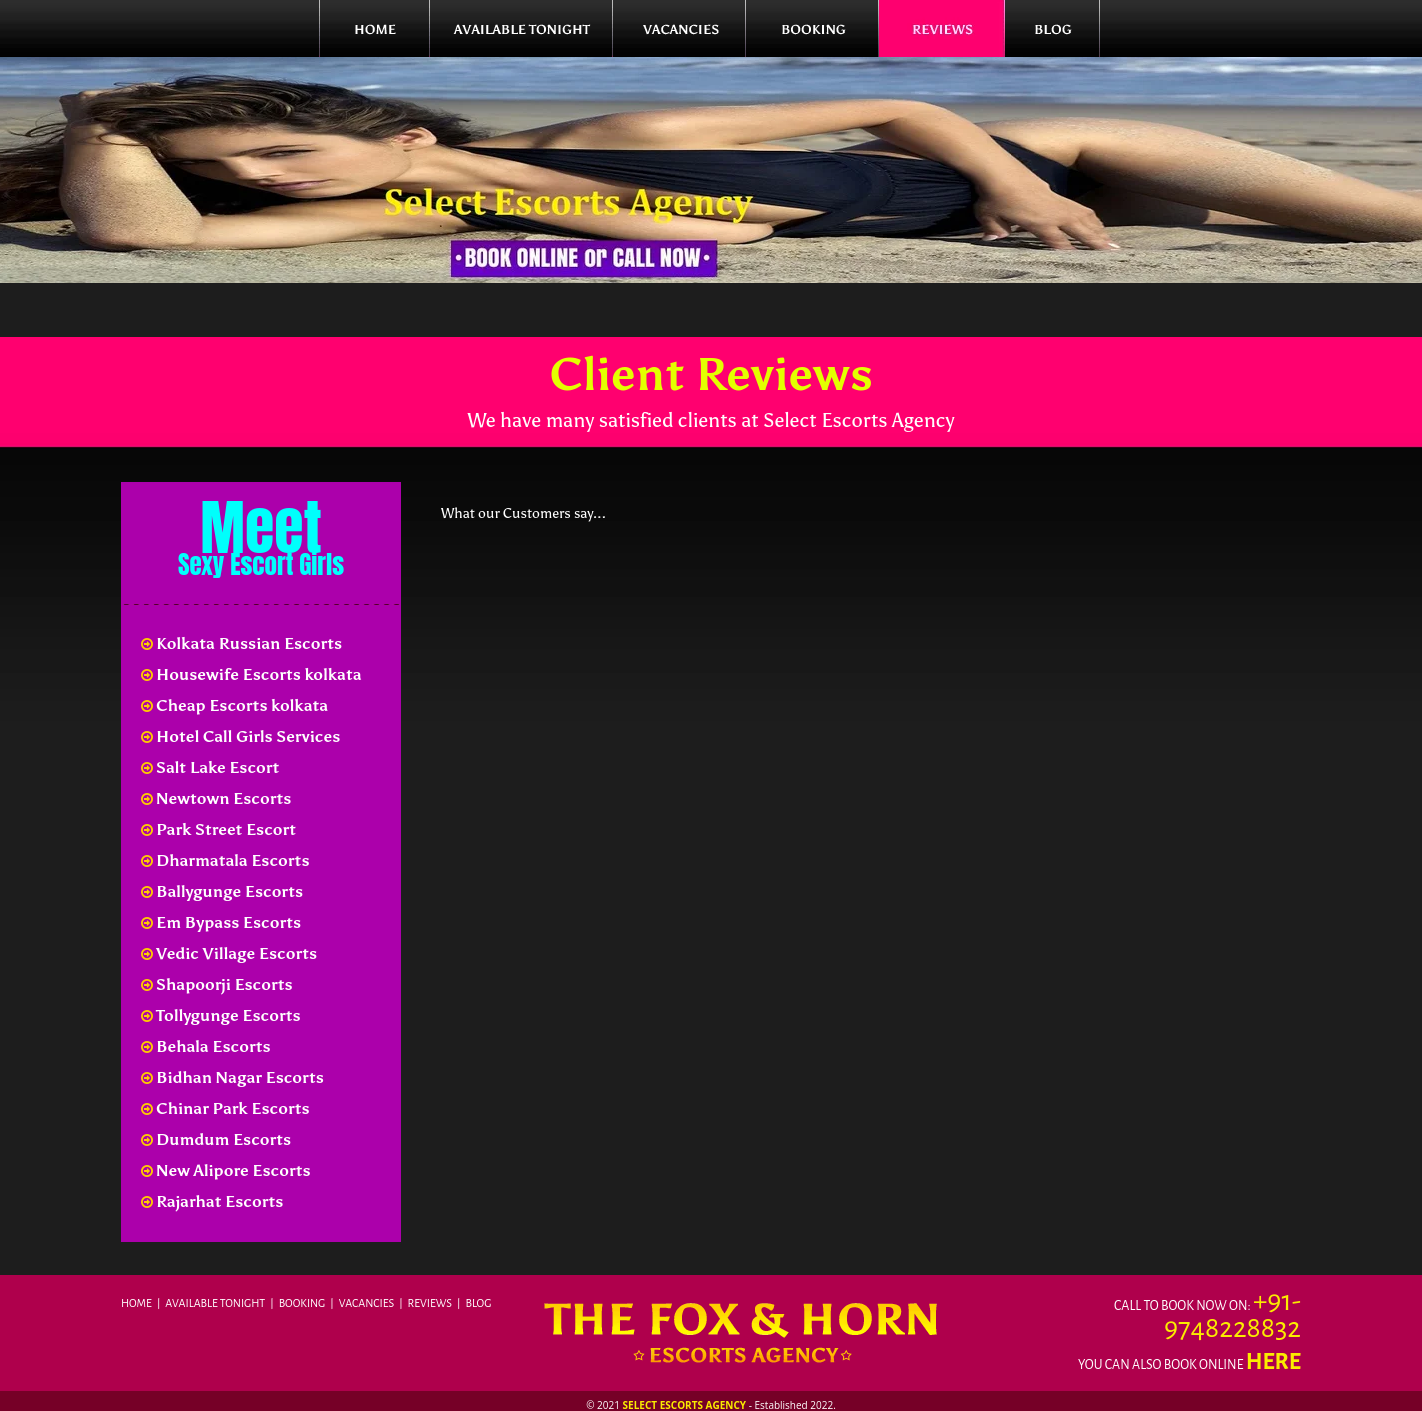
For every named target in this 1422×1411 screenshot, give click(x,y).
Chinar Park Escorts (225, 1108)
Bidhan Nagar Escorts (232, 1077)
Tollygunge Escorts (221, 1015)
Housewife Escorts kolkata (251, 674)
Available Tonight (215, 1303)
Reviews (430, 1303)
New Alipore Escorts (226, 1170)
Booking (302, 1303)
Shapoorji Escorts (217, 984)
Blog (479, 1303)
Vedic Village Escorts (229, 953)
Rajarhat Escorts (212, 1201)
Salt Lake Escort (210, 767)
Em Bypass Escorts (221, 922)
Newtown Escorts (216, 798)
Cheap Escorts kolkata (234, 705)
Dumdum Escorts (216, 1139)
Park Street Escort (218, 829)
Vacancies (366, 1303)
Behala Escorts (206, 1046)
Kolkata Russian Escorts (241, 643)
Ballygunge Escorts (222, 891)
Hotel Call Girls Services (240, 736)
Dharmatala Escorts (225, 860)
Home (136, 1303)
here (1273, 1362)
